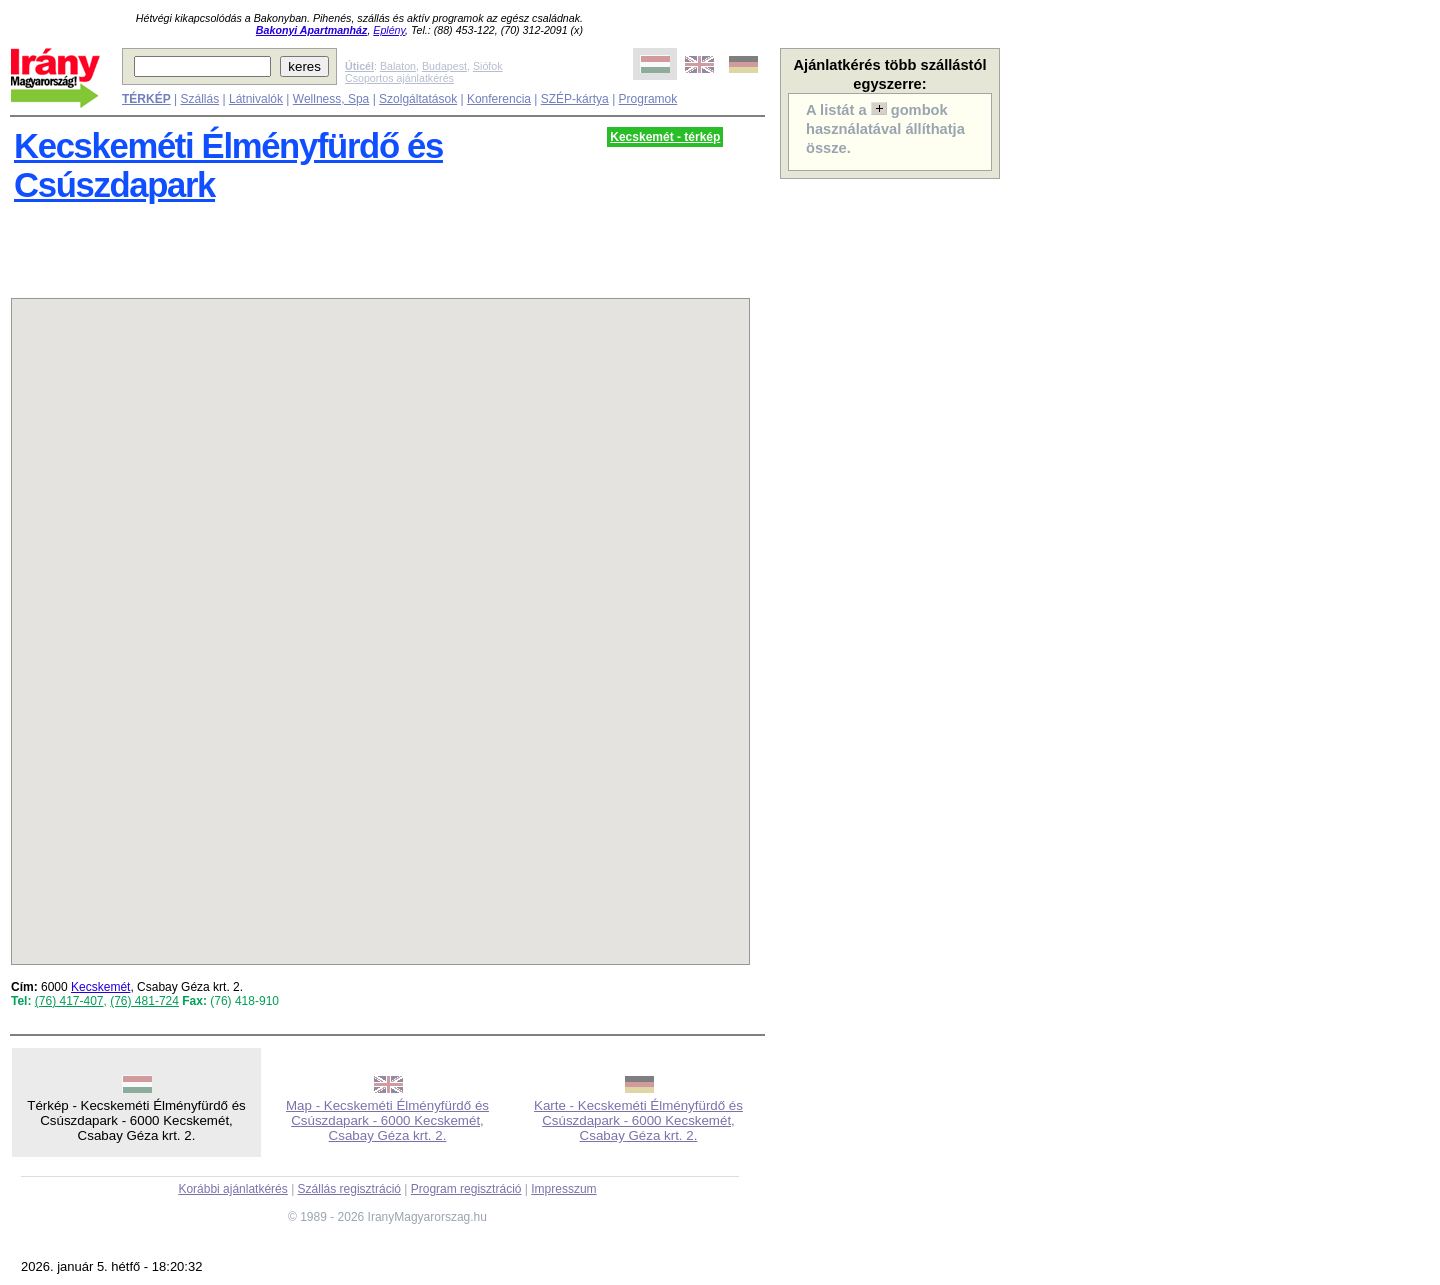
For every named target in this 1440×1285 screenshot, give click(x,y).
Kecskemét (100, 987)
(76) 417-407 (69, 1001)
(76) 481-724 (144, 1001)
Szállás (199, 99)
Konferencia (499, 99)
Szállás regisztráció (349, 1189)
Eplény (389, 30)
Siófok (488, 66)
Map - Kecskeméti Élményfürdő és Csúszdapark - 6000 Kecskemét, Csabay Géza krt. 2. (387, 1120)
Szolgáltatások (418, 99)
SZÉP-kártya (575, 99)
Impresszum (563, 1189)
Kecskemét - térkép (665, 137)
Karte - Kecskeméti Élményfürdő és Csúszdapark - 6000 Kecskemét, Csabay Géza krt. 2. (638, 1120)
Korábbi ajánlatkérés (232, 1189)
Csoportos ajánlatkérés (399, 78)
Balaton (398, 66)
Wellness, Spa (331, 99)
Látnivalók (256, 99)
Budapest (444, 66)
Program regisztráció (466, 1189)
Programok (648, 99)
